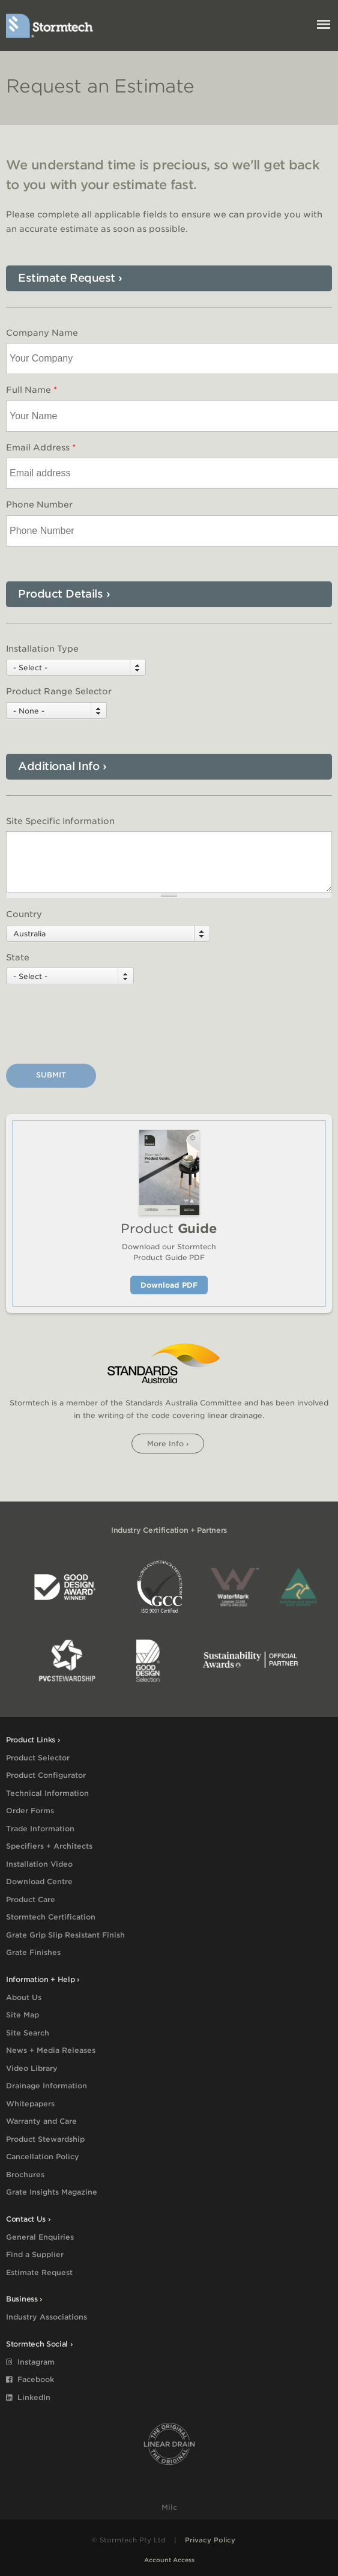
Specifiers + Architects (49, 1845)
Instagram (30, 2361)
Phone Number (39, 504)
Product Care (30, 1899)
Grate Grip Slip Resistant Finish (65, 1934)
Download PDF (169, 1285)
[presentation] (97, 1025)
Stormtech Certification (50, 1916)
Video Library (32, 2068)
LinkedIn (28, 2397)
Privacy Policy (210, 2540)
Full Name (31, 390)
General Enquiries (40, 2236)
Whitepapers (30, 2103)
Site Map (22, 2014)
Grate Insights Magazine (51, 2191)
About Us (23, 1997)
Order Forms (30, 1810)
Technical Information (47, 1793)
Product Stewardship (45, 2139)
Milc (169, 2507)
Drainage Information (46, 2085)
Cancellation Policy (42, 2156)
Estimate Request (39, 2272)
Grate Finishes (33, 1952)
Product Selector (38, 1757)
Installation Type (42, 648)
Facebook (30, 2379)
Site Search (27, 2032)
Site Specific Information (60, 821)
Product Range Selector (59, 691)
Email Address (41, 447)
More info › (168, 1443)
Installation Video (39, 1863)
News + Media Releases (50, 2050)
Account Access (169, 2559)
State (17, 957)
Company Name (42, 333)
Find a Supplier (35, 2254)
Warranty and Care (41, 2121)
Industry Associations (46, 2316)
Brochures (25, 2174)
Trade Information (40, 1828)
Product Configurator (46, 1775)
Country (24, 914)
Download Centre (39, 1881)
